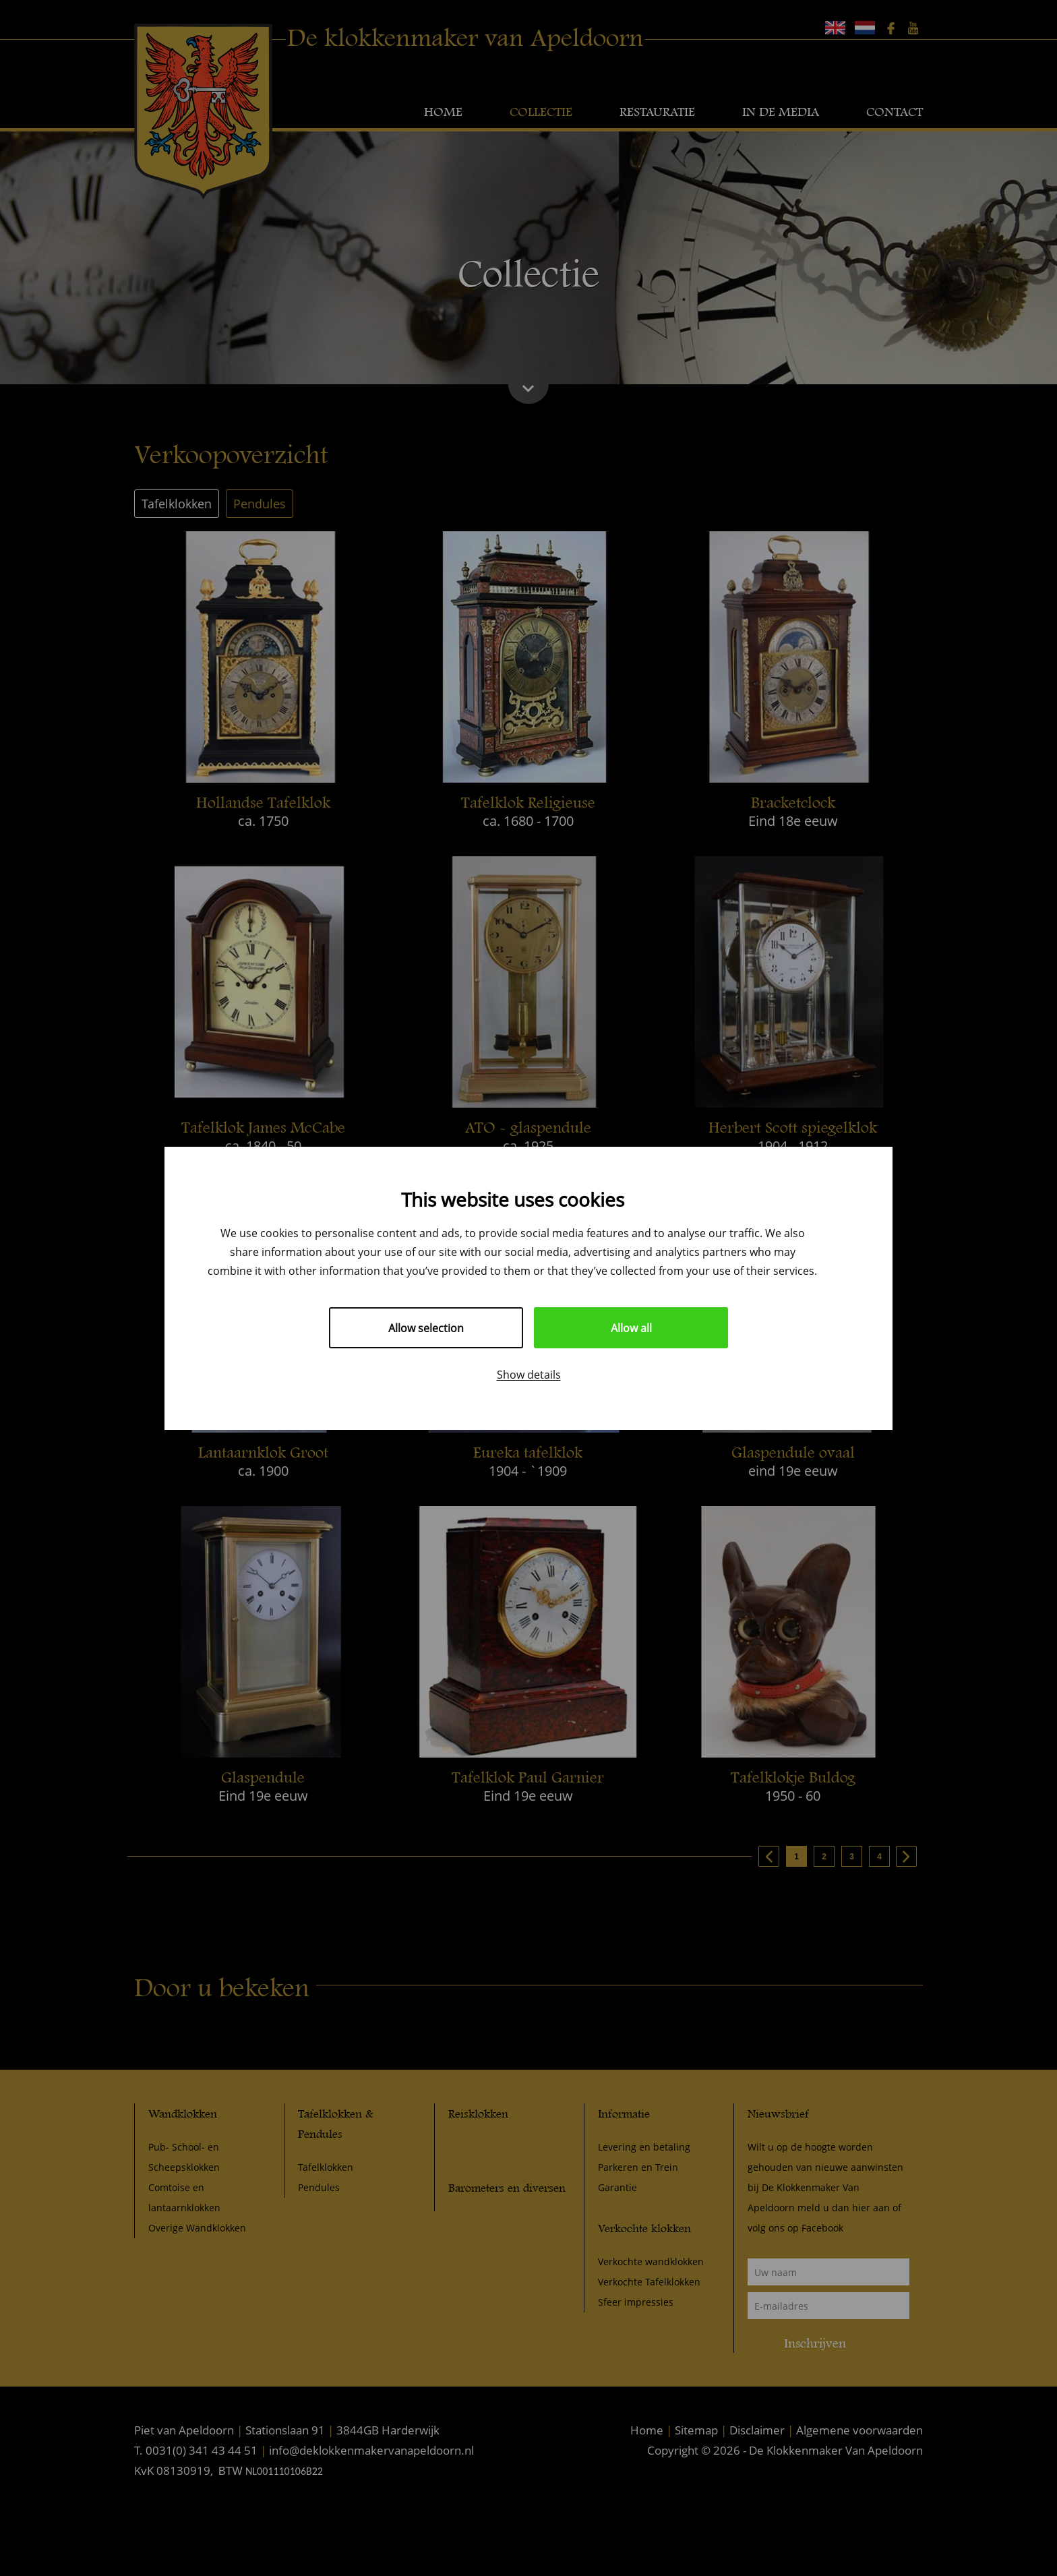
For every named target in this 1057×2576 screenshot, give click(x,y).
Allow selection (426, 1328)
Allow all (631, 1328)
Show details (529, 1374)
